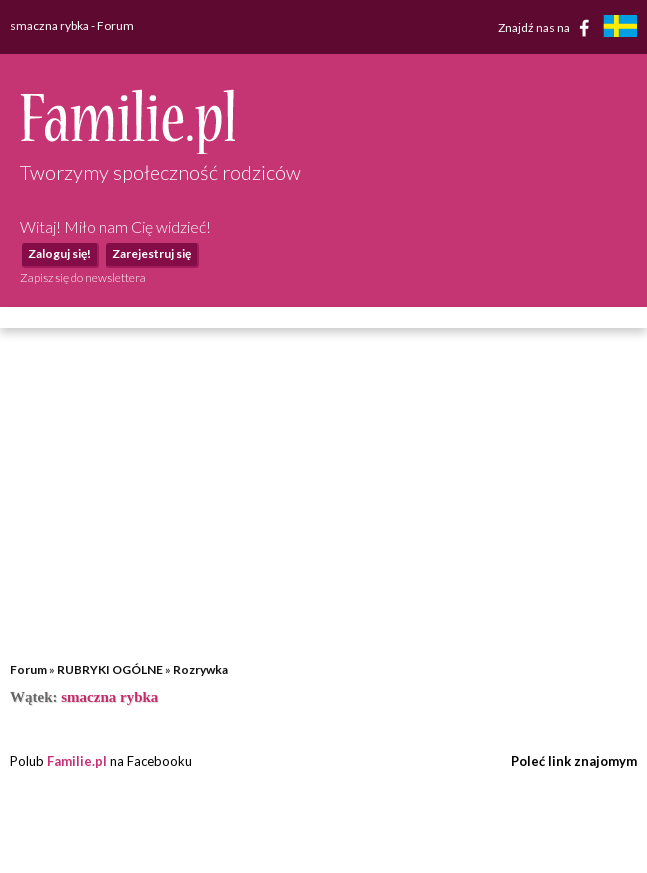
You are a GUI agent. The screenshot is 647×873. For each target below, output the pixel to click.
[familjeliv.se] (620, 28)
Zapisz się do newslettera (83, 277)
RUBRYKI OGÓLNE (110, 669)
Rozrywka (200, 669)
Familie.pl (77, 761)
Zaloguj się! (59, 253)
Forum (28, 669)
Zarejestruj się (151, 253)
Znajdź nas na (547, 28)
